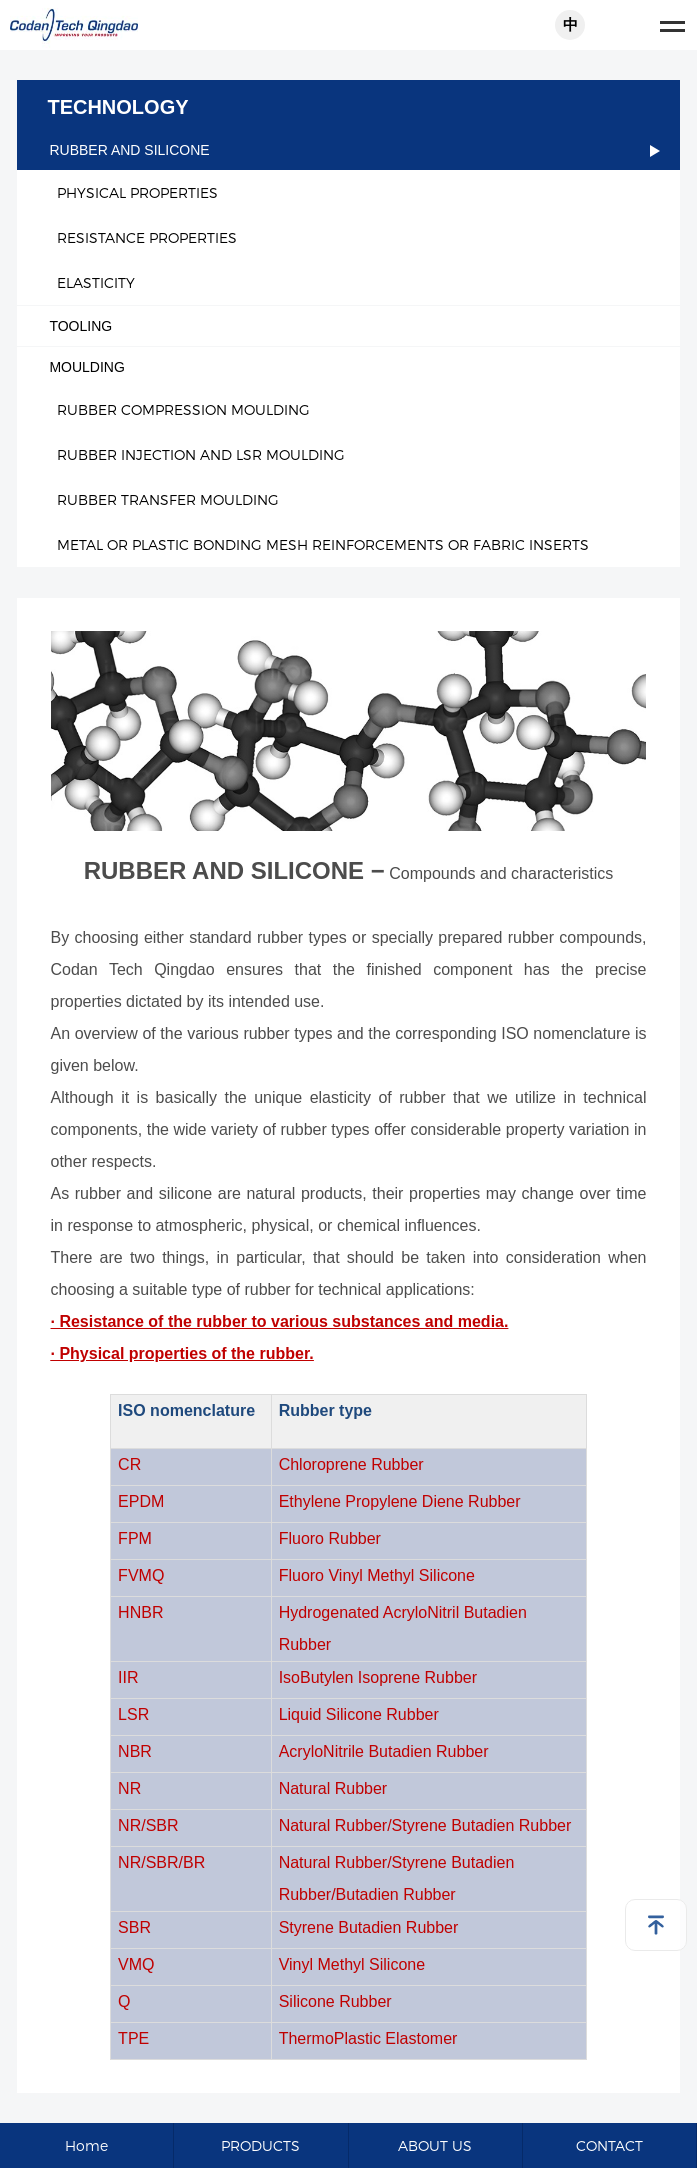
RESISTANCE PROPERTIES (147, 237)
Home (86, 2145)
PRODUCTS (260, 2145)
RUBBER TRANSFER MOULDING (168, 499)
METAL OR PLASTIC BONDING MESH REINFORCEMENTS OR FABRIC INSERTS (323, 544)
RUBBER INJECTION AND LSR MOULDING (201, 454)
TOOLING (354, 326)
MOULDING (354, 367)
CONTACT (609, 2145)
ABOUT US (435, 2145)
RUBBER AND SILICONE (354, 150)
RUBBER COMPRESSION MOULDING (183, 409)
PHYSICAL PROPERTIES (137, 192)
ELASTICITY (96, 282)
